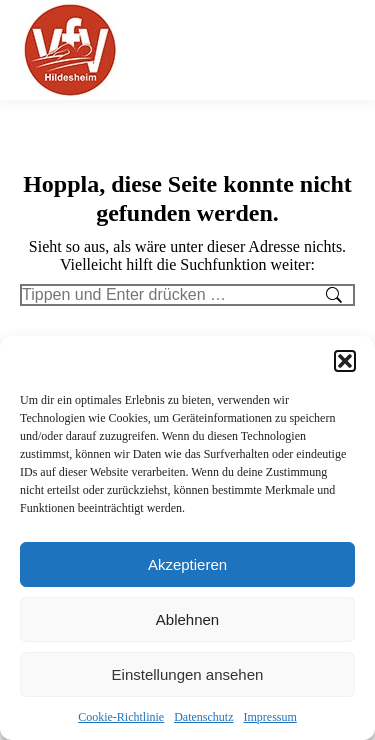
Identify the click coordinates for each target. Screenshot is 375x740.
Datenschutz (203, 717)
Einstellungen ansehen (188, 674)
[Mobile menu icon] (344, 50)
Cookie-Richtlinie (121, 717)
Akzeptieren (187, 564)
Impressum (269, 717)
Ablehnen (187, 619)
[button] (345, 361)
